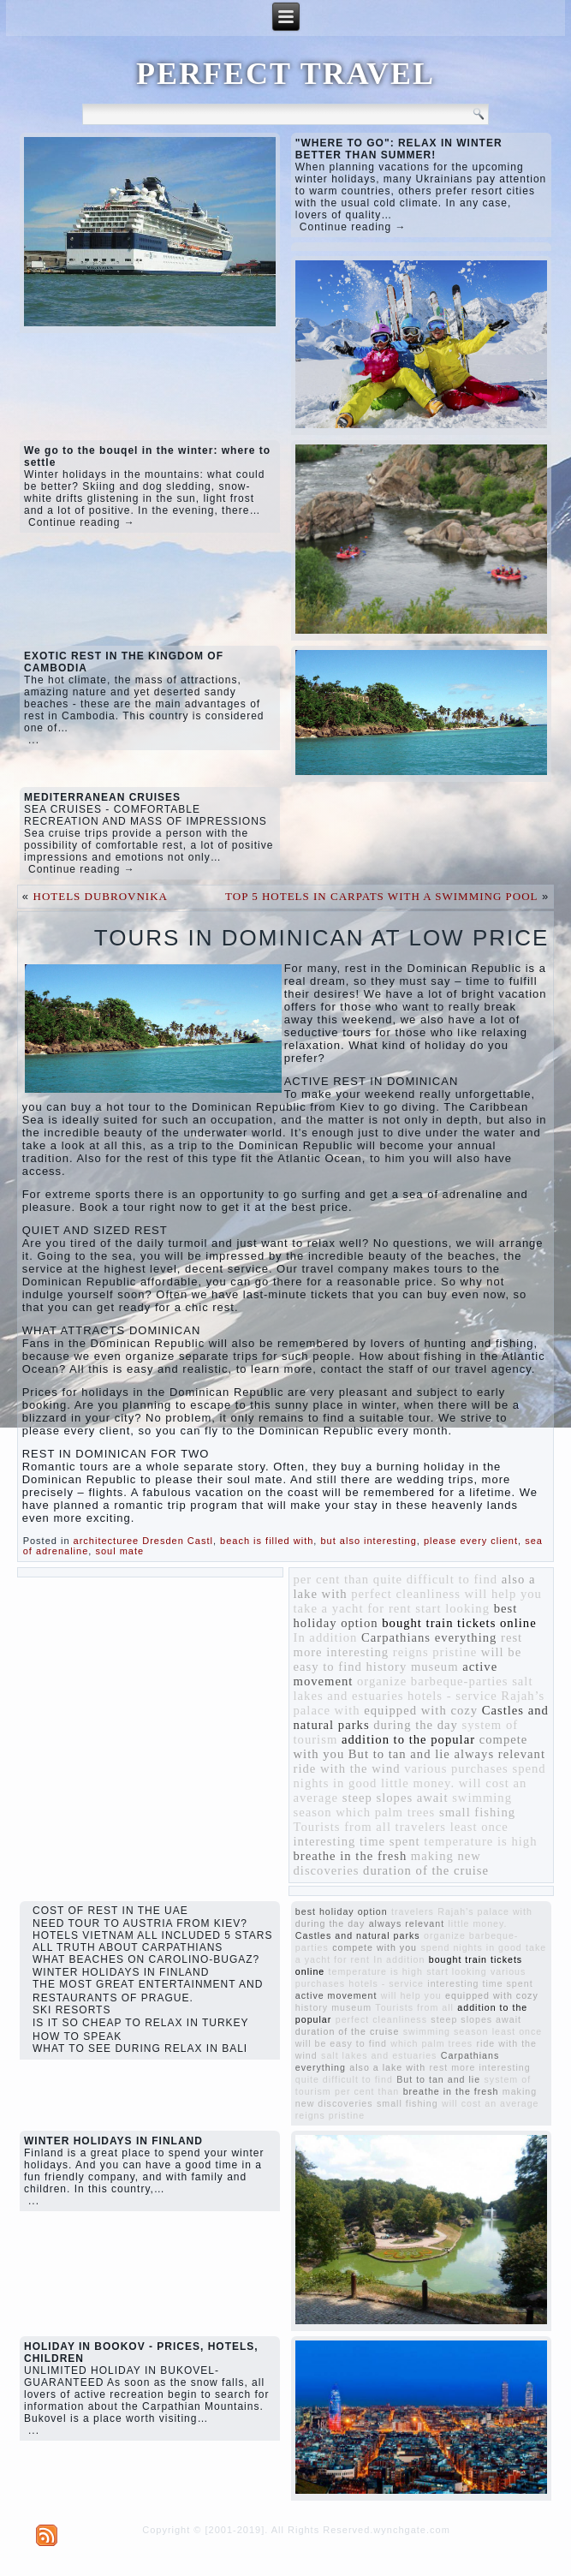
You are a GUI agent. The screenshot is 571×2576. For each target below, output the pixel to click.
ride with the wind (347, 1768)
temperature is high (480, 1841)
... (33, 740)
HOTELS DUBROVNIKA (100, 896)
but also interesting (368, 1540)
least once (479, 1827)
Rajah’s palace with (484, 1911)
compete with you (374, 1947)
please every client (471, 1540)
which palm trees (385, 1812)
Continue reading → (353, 227)
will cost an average (490, 2103)
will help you (503, 1594)
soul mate (119, 1551)
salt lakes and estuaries (379, 2055)
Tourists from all (342, 1827)
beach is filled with (266, 1540)
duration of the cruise (426, 1870)
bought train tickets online (459, 1623)
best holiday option (341, 1911)
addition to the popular (408, 1739)
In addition (326, 1637)
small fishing (477, 1812)
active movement (336, 1995)
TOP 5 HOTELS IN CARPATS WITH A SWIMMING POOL (381, 896)
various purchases (456, 1768)
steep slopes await (395, 1797)
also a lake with (387, 2067)
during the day (415, 1725)
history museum (412, 1666)
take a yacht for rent (353, 1608)
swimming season (446, 2031)
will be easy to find (341, 2043)
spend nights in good (470, 1947)
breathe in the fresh (350, 1856)
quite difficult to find (435, 1579)
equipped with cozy (421, 1710)
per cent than (332, 1579)
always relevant (499, 1754)
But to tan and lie (399, 1754)
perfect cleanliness (406, 1594)
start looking (452, 1608)
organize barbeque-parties (433, 1681)
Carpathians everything (429, 1637)
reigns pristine (435, 1652)
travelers (421, 1827)
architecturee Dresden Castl (143, 1540)
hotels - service (452, 1695)
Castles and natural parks (357, 1935)
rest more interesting (480, 2067)
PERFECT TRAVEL (285, 74)
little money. (418, 1783)
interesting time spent (357, 1841)
